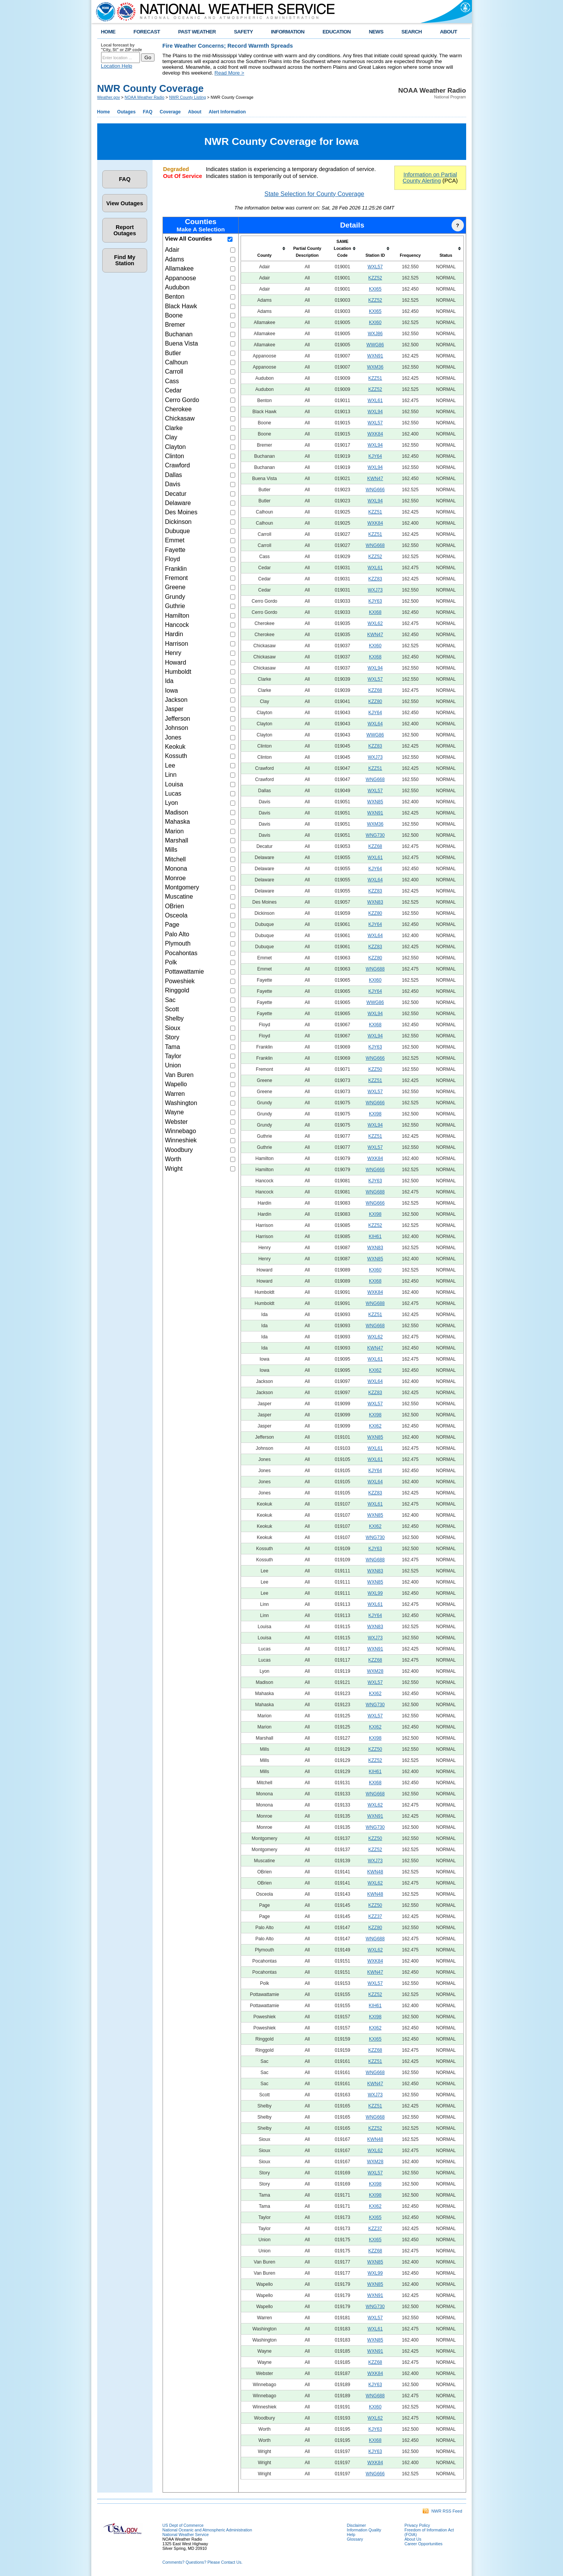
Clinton (174, 456)
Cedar (173, 390)
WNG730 (375, 835)
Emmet (174, 540)
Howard (175, 662)
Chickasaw (179, 418)
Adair (172, 249)
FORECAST (146, 32)
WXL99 (375, 1593)
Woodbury (179, 1150)
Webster (176, 1121)
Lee (170, 765)
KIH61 (375, 1236)
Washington (181, 1103)
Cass (172, 381)
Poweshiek (179, 981)
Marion (174, 831)
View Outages (124, 203)
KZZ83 (375, 579)
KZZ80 (375, 701)
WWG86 (375, 344)
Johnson (176, 728)
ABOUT (448, 32)
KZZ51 (375, 378)
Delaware (178, 503)
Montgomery (182, 887)
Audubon (177, 287)
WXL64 (375, 723)
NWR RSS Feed (442, 2511)
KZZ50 (375, 1069)
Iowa (171, 690)
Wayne (174, 1112)
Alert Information (227, 112)
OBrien (174, 906)
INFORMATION (287, 32)
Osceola (176, 915)
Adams (174, 259)
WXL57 (375, 266)
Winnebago (180, 1131)
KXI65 (375, 289)
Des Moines (181, 512)
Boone (174, 315)
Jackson (176, 699)
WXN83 (375, 902)
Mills (171, 849)
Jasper (174, 709)
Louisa (174, 784)
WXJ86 (375, 333)
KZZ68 (375, 690)
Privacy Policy (417, 2525)
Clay (171, 437)
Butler (173, 353)
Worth (173, 1159)
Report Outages (124, 230)
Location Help (117, 66)
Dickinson (178, 522)
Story (172, 1037)
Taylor (173, 1056)
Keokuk (175, 746)
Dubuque (177, 531)
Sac (170, 1000)
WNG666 (375, 489)
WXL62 (375, 623)
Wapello (176, 1084)
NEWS (376, 32)
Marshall (176, 840)
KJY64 (375, 456)
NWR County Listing (187, 97)
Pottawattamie (184, 971)
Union (173, 1065)
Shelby (174, 1018)
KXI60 (375, 322)
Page (172, 924)
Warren (175, 1093)
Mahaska (177, 821)
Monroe (175, 878)
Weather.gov (108, 97)
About (194, 112)
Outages (126, 112)
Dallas (173, 475)
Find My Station (124, 260)
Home (103, 112)
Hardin (174, 634)
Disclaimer (356, 2525)
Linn (170, 774)
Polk (171, 962)
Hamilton (177, 615)
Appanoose (180, 278)
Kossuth (176, 756)
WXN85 (375, 801)
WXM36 (375, 367)
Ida (169, 681)
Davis (172, 484)
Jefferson (177, 718)
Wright (174, 1168)
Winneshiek (181, 1140)
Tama (172, 1047)
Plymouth (178, 943)
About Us (413, 2539)
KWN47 (375, 478)
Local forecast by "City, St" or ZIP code (121, 47)
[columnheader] (264, 248)
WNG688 (375, 969)
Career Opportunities (424, 2543)
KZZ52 (375, 278)
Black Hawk (181, 306)
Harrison (176, 643)
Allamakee (179, 268)
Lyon (171, 802)
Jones (173, 737)
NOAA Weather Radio (144, 97)
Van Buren (179, 1075)
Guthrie (175, 606)
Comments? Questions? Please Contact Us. (202, 2562)
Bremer (175, 324)
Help (351, 2534)
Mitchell (175, 859)
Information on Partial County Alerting (430, 177)
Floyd (172, 559)
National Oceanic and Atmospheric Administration (207, 2530)
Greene (175, 587)
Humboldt (178, 671)
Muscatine (179, 896)
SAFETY (243, 32)
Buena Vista (181, 343)
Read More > (229, 73)
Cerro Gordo (182, 400)
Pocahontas (181, 953)
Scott (172, 1009)
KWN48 (375, 1872)
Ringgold (177, 990)
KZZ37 (375, 1916)
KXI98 (375, 1114)
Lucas (173, 793)
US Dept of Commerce (183, 2525)
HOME (108, 32)
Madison (176, 812)
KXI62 (375, 1370)
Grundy (175, 596)
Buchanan (179, 334)
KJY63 (375, 601)
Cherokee (178, 409)
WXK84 (375, 434)
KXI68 (375, 612)
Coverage (170, 112)
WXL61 (375, 400)
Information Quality (364, 2530)
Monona (176, 868)
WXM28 (375, 1671)
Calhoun (176, 362)
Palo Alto (177, 934)
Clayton (175, 447)
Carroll (174, 371)
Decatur (175, 493)
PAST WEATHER (197, 32)
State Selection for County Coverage (314, 194)
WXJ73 (375, 590)
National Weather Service (186, 2534)
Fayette (175, 550)
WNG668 (375, 545)
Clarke (174, 428)
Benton (174, 296)
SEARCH (412, 32)
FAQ (148, 112)
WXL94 (375, 411)
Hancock (177, 625)
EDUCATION (336, 32)
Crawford (177, 465)
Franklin (176, 568)
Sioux (172, 1028)
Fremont (176, 578)
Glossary (355, 2539)
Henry (173, 653)
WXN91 (375, 356)
